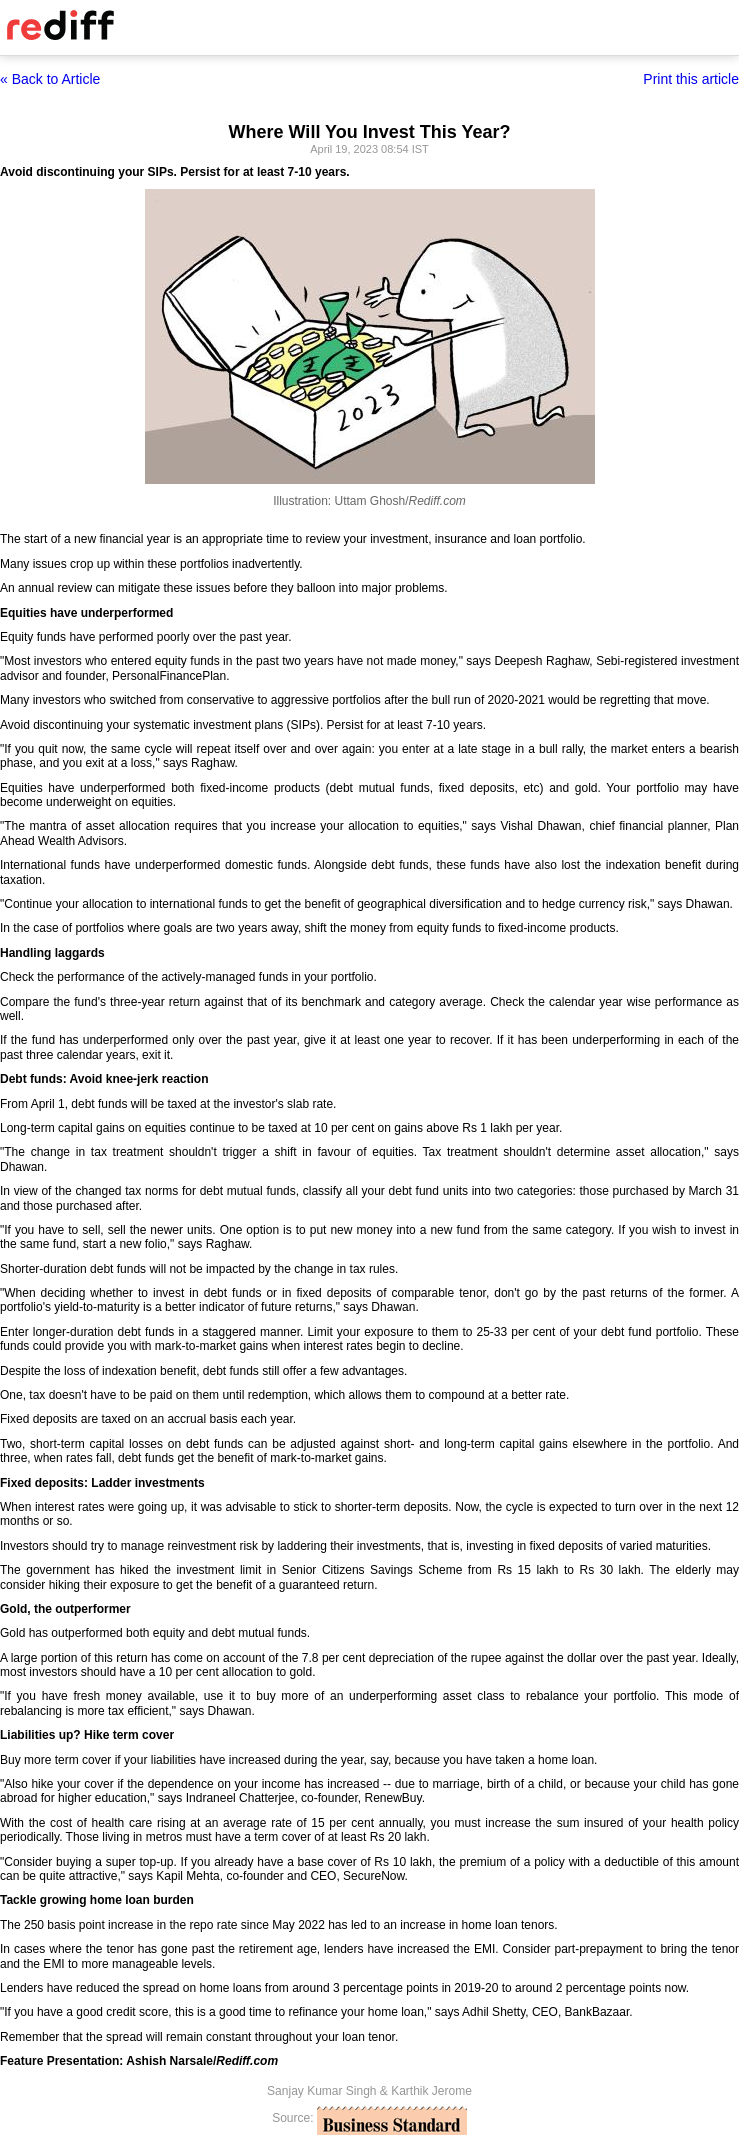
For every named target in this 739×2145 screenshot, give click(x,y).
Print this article (691, 79)
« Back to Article (50, 79)
